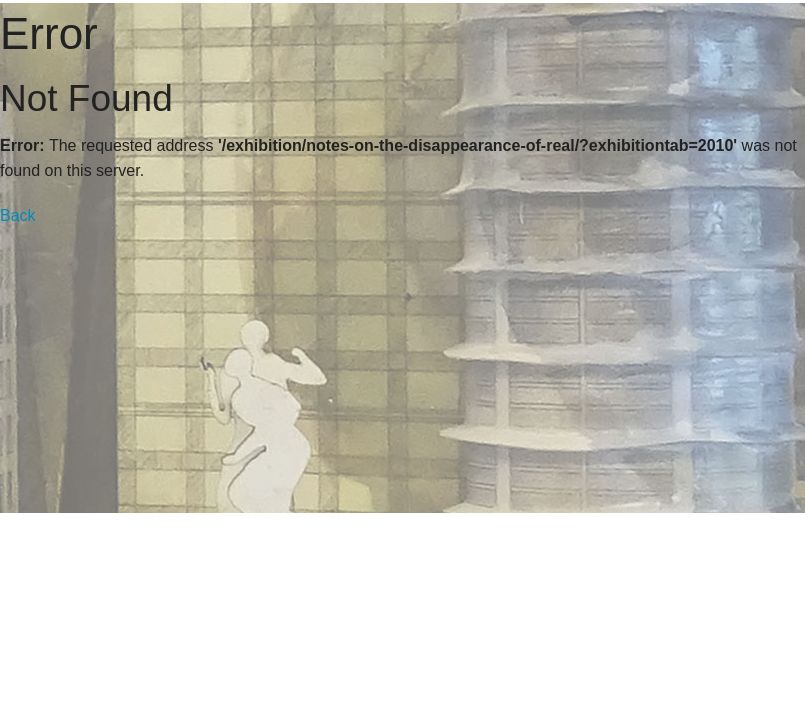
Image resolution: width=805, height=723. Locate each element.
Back (18, 215)
